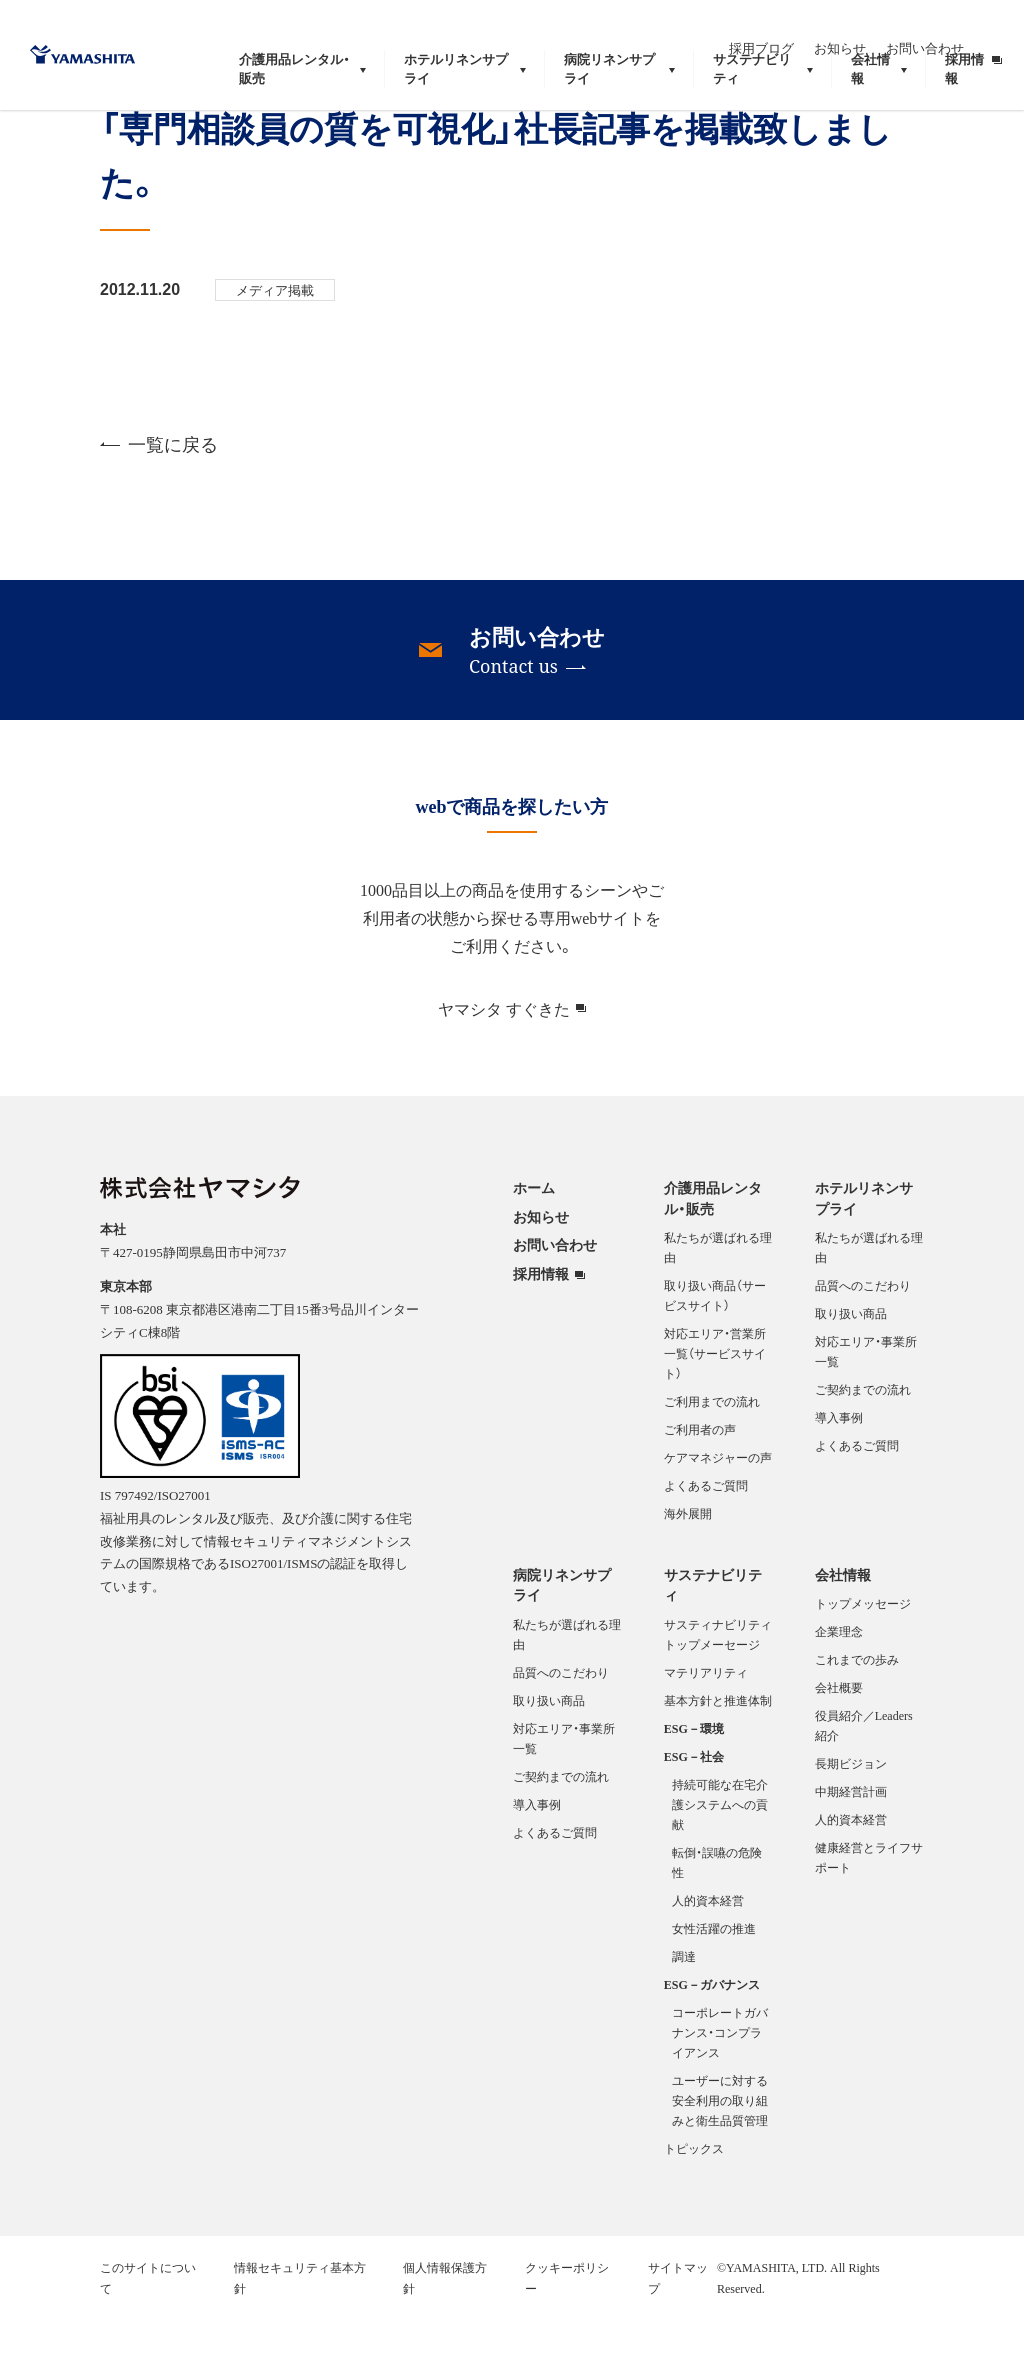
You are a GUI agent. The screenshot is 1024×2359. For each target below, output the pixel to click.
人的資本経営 (708, 1942)
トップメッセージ (863, 1645)
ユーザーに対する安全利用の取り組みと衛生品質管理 (720, 2142)
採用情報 (541, 1316)
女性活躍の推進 (714, 1970)
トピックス (694, 2190)
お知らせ (878, 27)
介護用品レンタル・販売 (713, 1239)
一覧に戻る (159, 485)
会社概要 (839, 1729)
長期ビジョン (851, 1805)
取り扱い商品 (851, 1355)
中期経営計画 (851, 1833)
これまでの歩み (857, 1701)
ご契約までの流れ (863, 1431)
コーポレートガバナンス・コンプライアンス (720, 2074)
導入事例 (839, 1459)
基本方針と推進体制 (718, 1742)
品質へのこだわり (863, 1327)
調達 (684, 1998)
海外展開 (688, 1555)
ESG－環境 (694, 1770)
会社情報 (843, 1616)
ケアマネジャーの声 (718, 1499)
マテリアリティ (706, 1714)
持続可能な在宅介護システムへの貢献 (720, 1846)
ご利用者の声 (700, 1471)
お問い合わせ (963, 27)
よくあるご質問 (706, 1527)
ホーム (534, 1229)
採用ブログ (799, 27)
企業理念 (839, 1673)
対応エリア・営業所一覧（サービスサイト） (715, 1395)
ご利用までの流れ (712, 1443)
